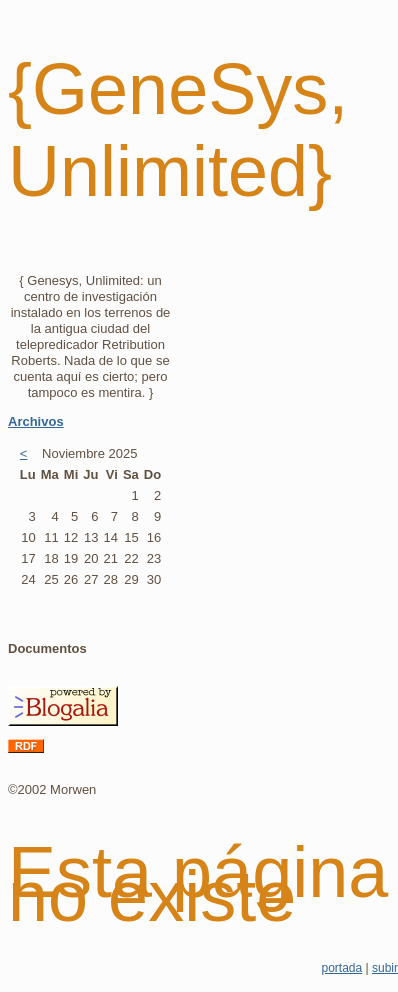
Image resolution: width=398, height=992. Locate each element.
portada (341, 968)
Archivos (36, 421)
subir (385, 968)
